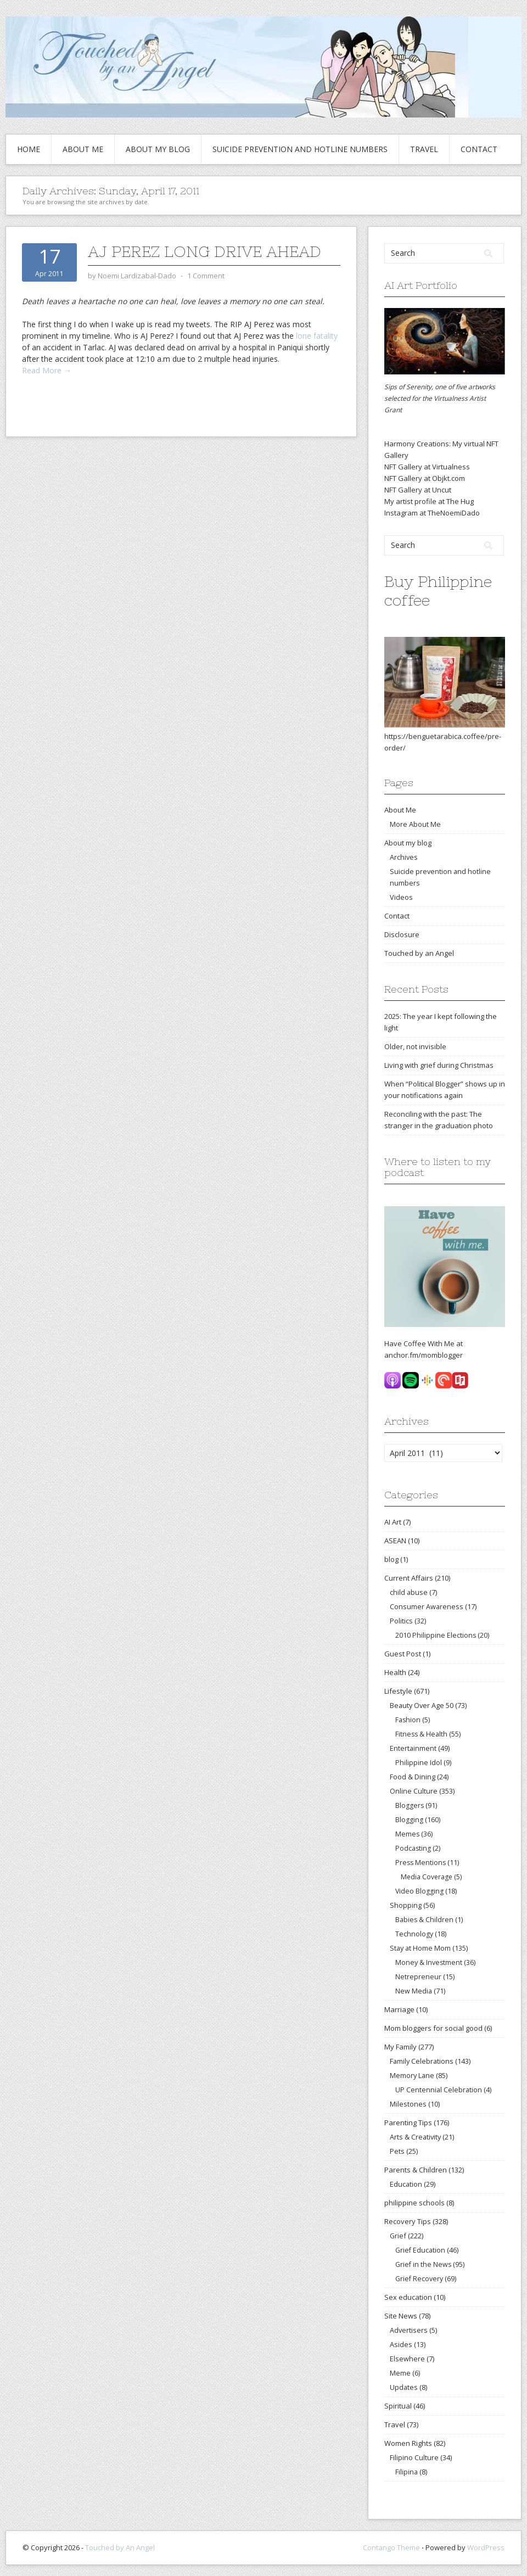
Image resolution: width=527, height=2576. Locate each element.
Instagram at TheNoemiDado (432, 513)
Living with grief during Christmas (439, 1065)
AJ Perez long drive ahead (204, 251)
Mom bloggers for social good (433, 2028)
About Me (83, 149)
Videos (401, 897)
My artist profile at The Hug (429, 501)
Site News (400, 2316)
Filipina (406, 2472)
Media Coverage (426, 1876)
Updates (404, 2387)
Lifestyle (398, 1691)
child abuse (409, 1592)
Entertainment (413, 1748)
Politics (401, 1621)
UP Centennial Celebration (438, 2090)
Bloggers (409, 1805)
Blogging (409, 1819)
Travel (424, 149)
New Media (413, 1991)
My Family (400, 2047)
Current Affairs (408, 1578)
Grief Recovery (419, 2278)
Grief (398, 2236)
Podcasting (413, 1848)
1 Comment (206, 276)
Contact (479, 149)
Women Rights (408, 2443)
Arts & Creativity (415, 2137)
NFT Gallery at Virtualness (427, 467)
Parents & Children (415, 2170)
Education (406, 2184)
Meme (400, 2373)
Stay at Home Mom (420, 1948)
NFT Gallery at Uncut (417, 490)
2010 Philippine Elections (435, 1635)
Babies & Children (424, 1919)
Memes (407, 1834)
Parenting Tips (408, 2122)
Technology (414, 1934)
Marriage (399, 2009)
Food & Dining (412, 1777)
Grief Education (420, 2250)
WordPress (485, 2547)
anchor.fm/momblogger (423, 1355)
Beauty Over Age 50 (421, 1705)
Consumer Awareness (426, 1606)
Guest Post (402, 1654)
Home (28, 149)
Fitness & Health (421, 1734)
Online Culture (414, 1791)
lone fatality (317, 336)
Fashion (408, 1719)
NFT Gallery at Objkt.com (424, 478)
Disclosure (401, 934)
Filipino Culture (414, 2457)
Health (395, 1672)
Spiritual (398, 2406)
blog (391, 1559)
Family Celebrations (421, 2061)
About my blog (158, 149)
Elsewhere (407, 2359)
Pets (397, 2151)
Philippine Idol (418, 1762)
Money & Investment (428, 1962)
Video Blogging (419, 1891)
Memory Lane (412, 2075)
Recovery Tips (407, 2221)
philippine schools (414, 2203)
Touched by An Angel (120, 2547)
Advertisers (409, 2330)
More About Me (415, 824)
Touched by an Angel (419, 953)
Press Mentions (420, 1862)
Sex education (408, 2297)
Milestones (408, 2104)
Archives (404, 857)
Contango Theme (391, 2547)
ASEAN (395, 1540)
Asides (401, 2344)
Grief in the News (423, 2264)
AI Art (392, 1522)
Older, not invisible (415, 1046)
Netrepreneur (418, 1976)
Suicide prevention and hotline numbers (300, 149)
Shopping (406, 1905)
